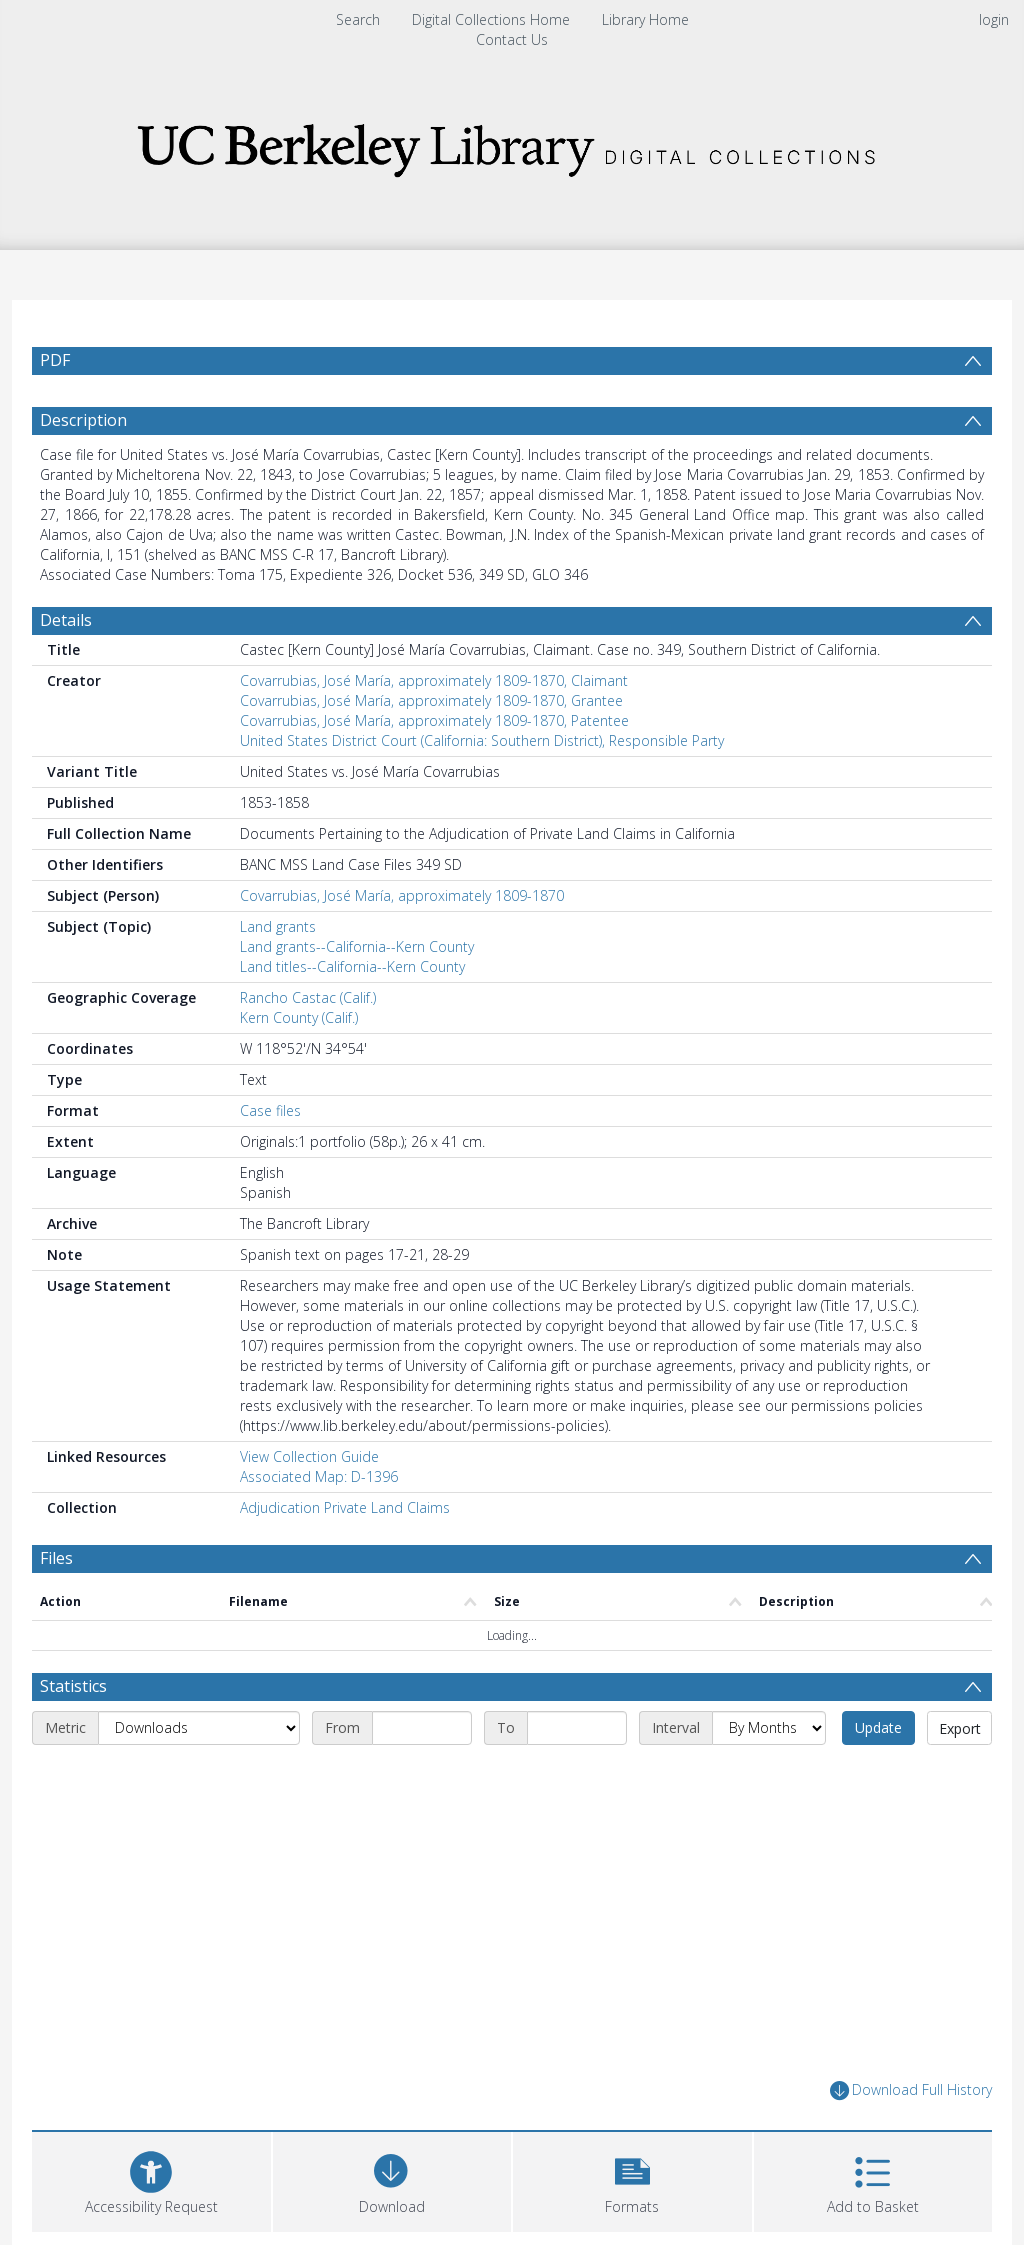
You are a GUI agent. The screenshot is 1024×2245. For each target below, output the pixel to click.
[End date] (577, 1728)
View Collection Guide (309, 1456)
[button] (632, 2179)
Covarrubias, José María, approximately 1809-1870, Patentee (434, 720)
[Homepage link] (512, 144)
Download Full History (911, 2090)
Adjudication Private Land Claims (345, 1507)
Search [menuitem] (358, 19)
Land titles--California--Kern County (352, 966)
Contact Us (512, 39)
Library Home (645, 19)
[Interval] (769, 1728)
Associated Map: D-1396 (319, 1476)
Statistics (73, 1686)
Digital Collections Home (491, 19)
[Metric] (199, 1728)
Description (83, 420)
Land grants (278, 926)
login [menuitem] (994, 19)
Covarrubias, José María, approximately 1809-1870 (402, 895)
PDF (55, 360)
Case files (270, 1110)
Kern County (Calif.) (299, 1017)
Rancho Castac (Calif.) (308, 997)
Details (66, 620)
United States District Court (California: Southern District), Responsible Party (482, 740)
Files (56, 1558)
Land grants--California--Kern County (357, 946)
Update (878, 1727)
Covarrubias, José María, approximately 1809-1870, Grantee (431, 700)
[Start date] (422, 1728)
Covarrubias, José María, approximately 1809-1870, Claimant (434, 680)
